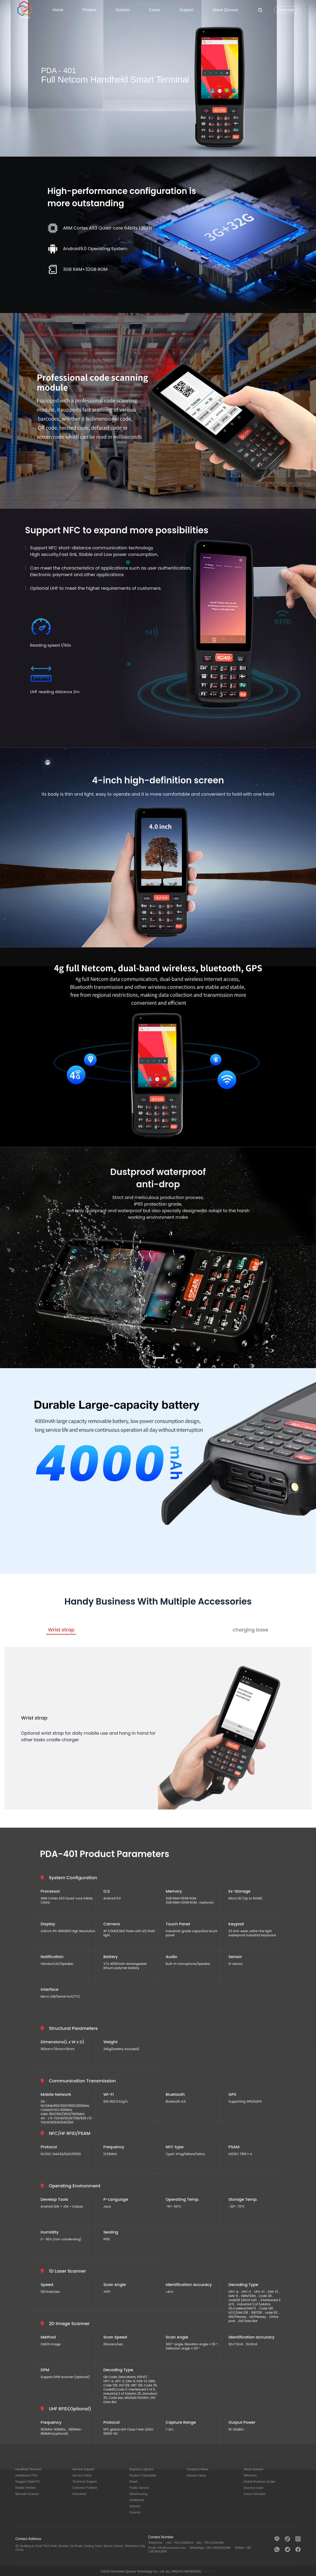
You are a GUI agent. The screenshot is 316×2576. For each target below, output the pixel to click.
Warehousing (138, 2494)
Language (287, 9)
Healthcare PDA (26, 2475)
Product (89, 10)
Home (58, 10)
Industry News (196, 2475)
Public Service (139, 2487)
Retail (133, 2481)
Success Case (253, 2487)
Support (186, 10)
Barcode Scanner (27, 2494)
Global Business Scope (259, 2481)
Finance (134, 2512)
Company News (197, 2469)
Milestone (250, 2475)
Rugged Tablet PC (27, 2481)
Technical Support (84, 2481)
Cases (154, 10)
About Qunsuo (225, 10)
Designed (209, 2571)
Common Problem (84, 2487)
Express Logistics (141, 2469)
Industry (134, 2506)
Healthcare (136, 2500)
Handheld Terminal (28, 2469)
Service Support (83, 2469)
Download (79, 2494)
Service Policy (82, 2475)
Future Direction (255, 2494)
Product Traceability (142, 2475)
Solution (122, 10)
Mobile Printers (25, 2487)
